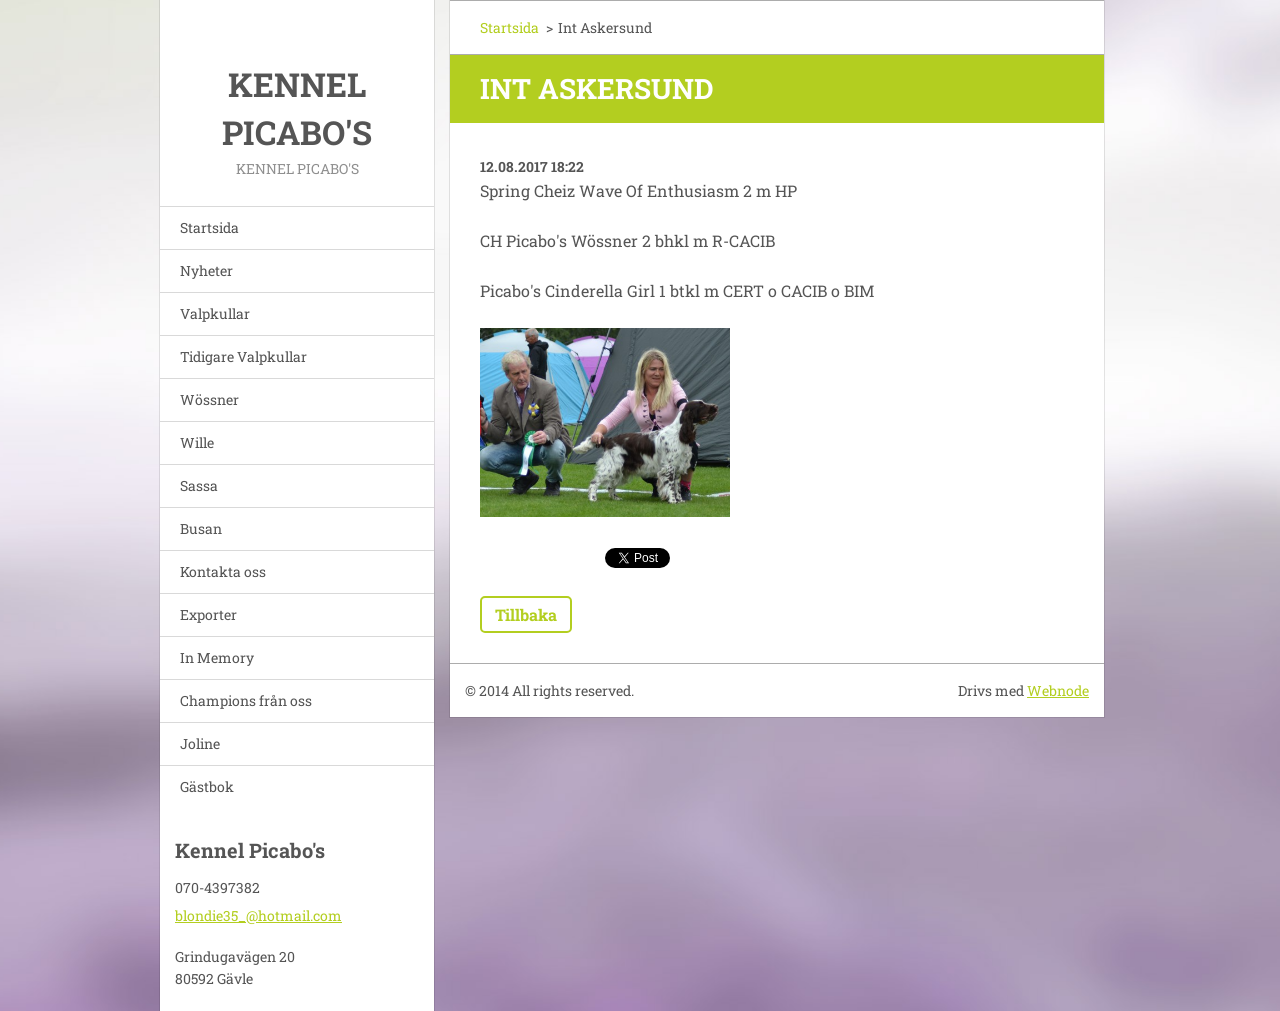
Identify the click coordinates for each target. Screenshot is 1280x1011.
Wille (197, 442)
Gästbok (207, 786)
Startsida (209, 227)
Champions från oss (246, 700)
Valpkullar (215, 313)
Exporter (208, 614)
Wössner (209, 399)
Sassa (199, 485)
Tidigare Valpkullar (243, 356)
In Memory (217, 657)
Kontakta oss (223, 571)
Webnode (1058, 690)
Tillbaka (526, 614)
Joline (200, 743)
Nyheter (206, 270)
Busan (201, 528)
